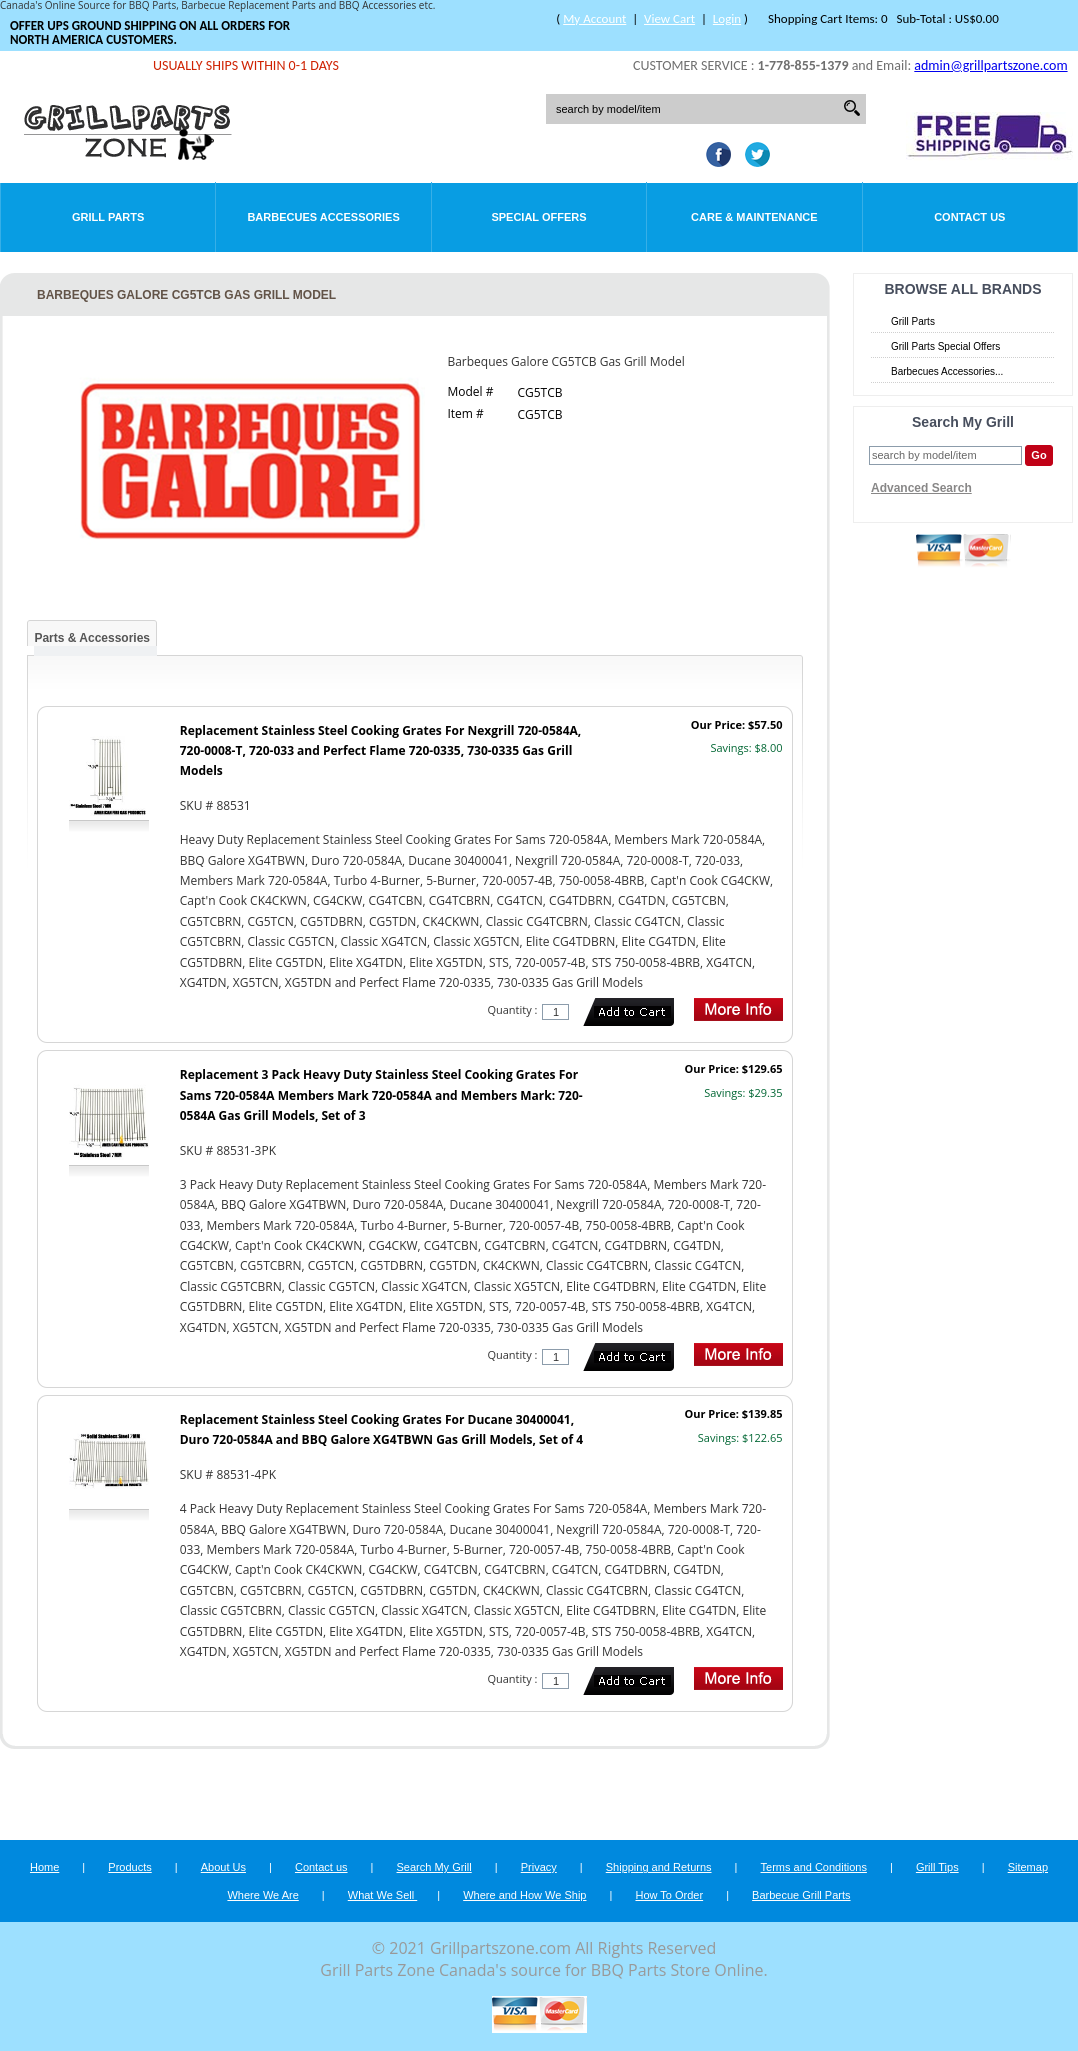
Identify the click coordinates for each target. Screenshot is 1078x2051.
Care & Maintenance (754, 217)
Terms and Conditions (814, 1867)
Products (129, 1867)
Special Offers (538, 217)
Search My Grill (434, 1867)
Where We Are (262, 1895)
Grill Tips (937, 1867)
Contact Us (969, 217)
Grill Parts (108, 217)
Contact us (321, 1867)
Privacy (539, 1867)
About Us (223, 1867)
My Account (594, 18)
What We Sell (383, 1895)
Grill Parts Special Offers (945, 346)
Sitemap (1028, 1867)
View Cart (669, 18)
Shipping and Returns (659, 1867)
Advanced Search (921, 488)
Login (727, 18)
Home (44, 1867)
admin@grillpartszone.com (990, 65)
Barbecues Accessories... (947, 371)
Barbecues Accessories (323, 217)
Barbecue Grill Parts (801, 1895)
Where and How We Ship (524, 1895)
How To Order (669, 1895)
